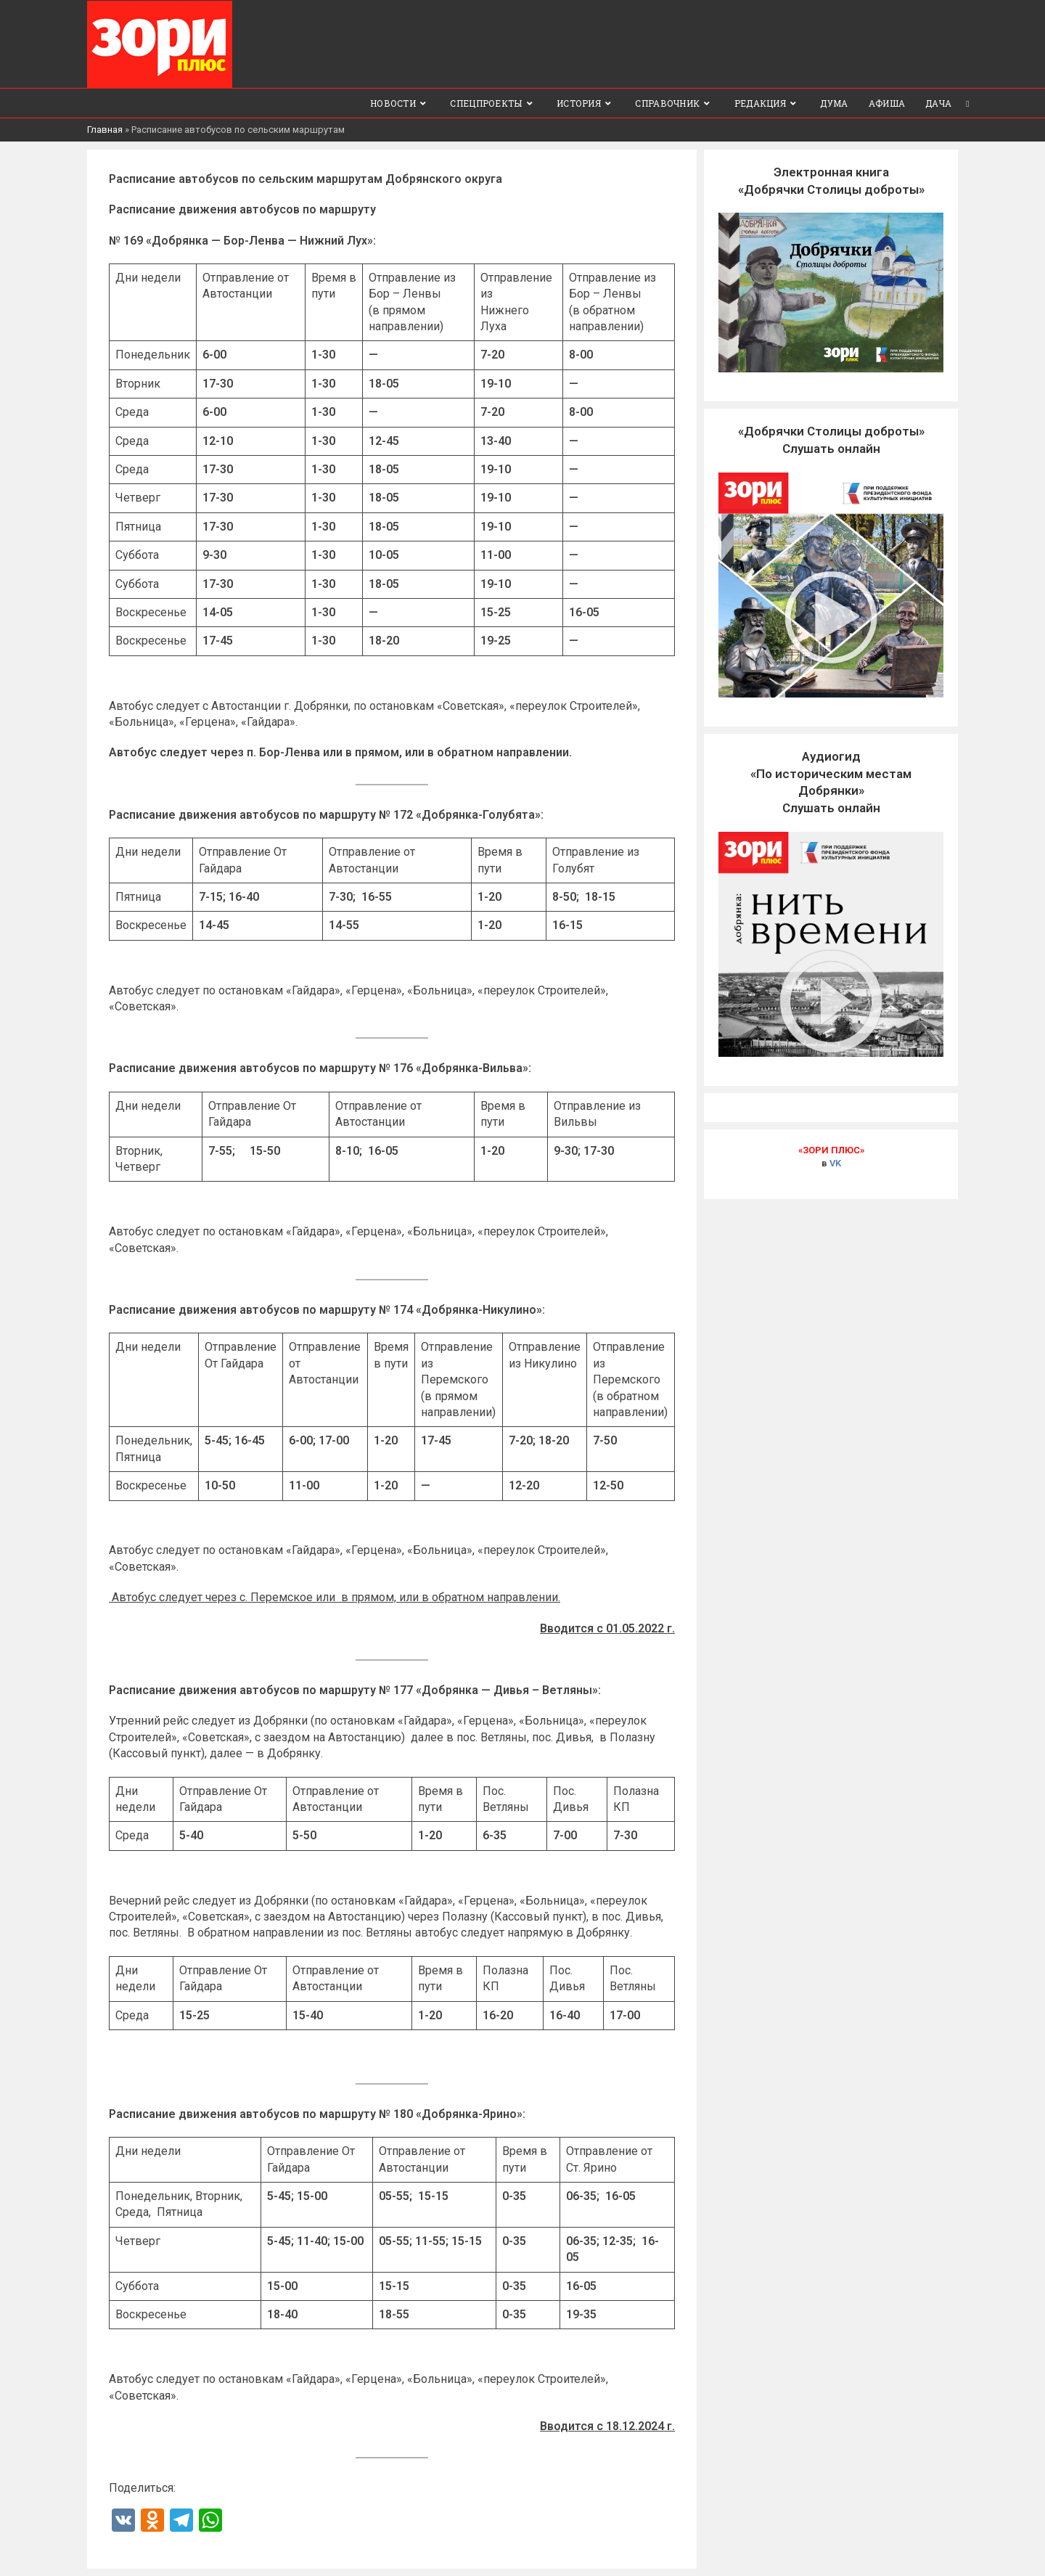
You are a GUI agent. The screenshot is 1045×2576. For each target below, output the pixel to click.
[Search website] (968, 102)
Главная (105, 128)
